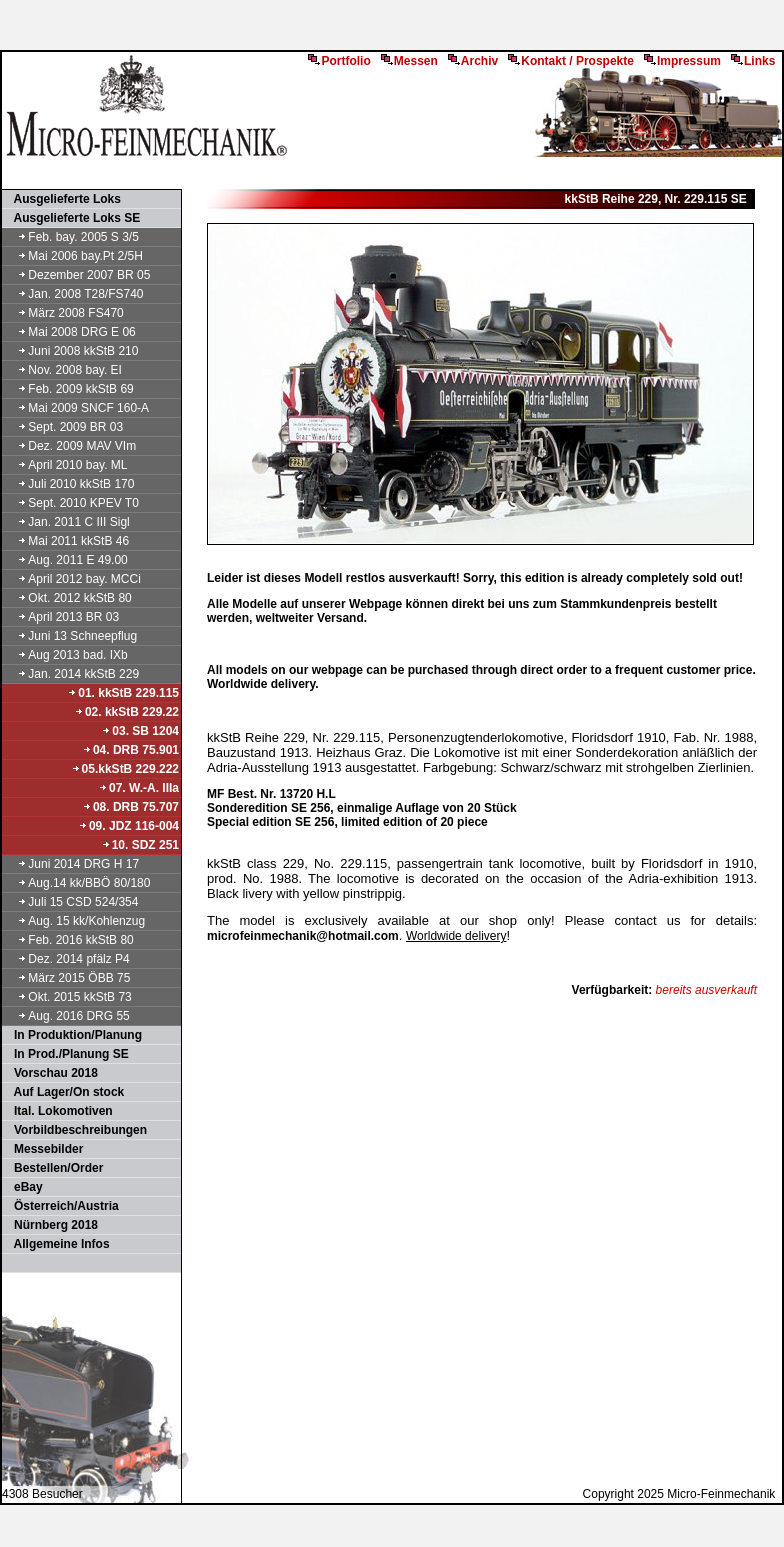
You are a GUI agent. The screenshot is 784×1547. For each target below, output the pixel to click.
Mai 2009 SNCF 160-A (76, 408)
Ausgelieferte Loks (62, 199)
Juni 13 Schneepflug (70, 636)
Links (753, 61)
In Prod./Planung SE (66, 1054)
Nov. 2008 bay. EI (63, 370)
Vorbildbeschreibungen (75, 1130)
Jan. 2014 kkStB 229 (71, 674)
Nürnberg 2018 (51, 1225)
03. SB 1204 (140, 731)
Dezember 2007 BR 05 (77, 275)
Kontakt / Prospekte (571, 61)
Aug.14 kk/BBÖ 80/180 (77, 883)
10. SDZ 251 (140, 845)
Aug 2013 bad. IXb (66, 655)
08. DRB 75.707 (130, 807)
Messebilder (43, 1149)
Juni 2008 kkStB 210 (71, 351)
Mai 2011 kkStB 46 (66, 541)
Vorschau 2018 (51, 1073)
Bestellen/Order (53, 1168)
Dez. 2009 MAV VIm (70, 446)
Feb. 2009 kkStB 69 (69, 389)
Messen (409, 61)
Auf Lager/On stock (64, 1092)
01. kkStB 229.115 (123, 693)
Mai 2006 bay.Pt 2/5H (73, 256)
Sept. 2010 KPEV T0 (71, 503)
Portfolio (339, 61)
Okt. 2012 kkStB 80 (68, 598)
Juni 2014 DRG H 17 (71, 864)
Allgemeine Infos (57, 1244)
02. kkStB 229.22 (126, 712)
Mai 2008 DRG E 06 (70, 332)
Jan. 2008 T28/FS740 (74, 294)
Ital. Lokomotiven (58, 1111)
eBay (23, 1187)
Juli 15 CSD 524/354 (71, 902)
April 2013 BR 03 (61, 617)
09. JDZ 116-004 (128, 826)
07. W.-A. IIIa (138, 788)
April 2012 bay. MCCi (72, 579)
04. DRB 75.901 (130, 750)
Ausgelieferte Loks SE (72, 218)
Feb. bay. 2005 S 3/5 (71, 237)
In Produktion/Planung (73, 1035)
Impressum (682, 61)
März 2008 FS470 (64, 313)
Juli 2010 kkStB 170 (69, 484)
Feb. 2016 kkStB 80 (69, 940)
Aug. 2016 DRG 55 (67, 1016)
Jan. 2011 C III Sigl (67, 522)
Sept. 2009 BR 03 (63, 427)
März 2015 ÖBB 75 (67, 978)
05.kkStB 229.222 (125, 769)
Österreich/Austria (61, 1206)
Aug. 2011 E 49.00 (66, 560)
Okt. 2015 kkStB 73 (68, 997)
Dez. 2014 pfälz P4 (67, 959)
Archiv (473, 61)
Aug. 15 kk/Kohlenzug (74, 921)
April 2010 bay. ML (66, 465)
